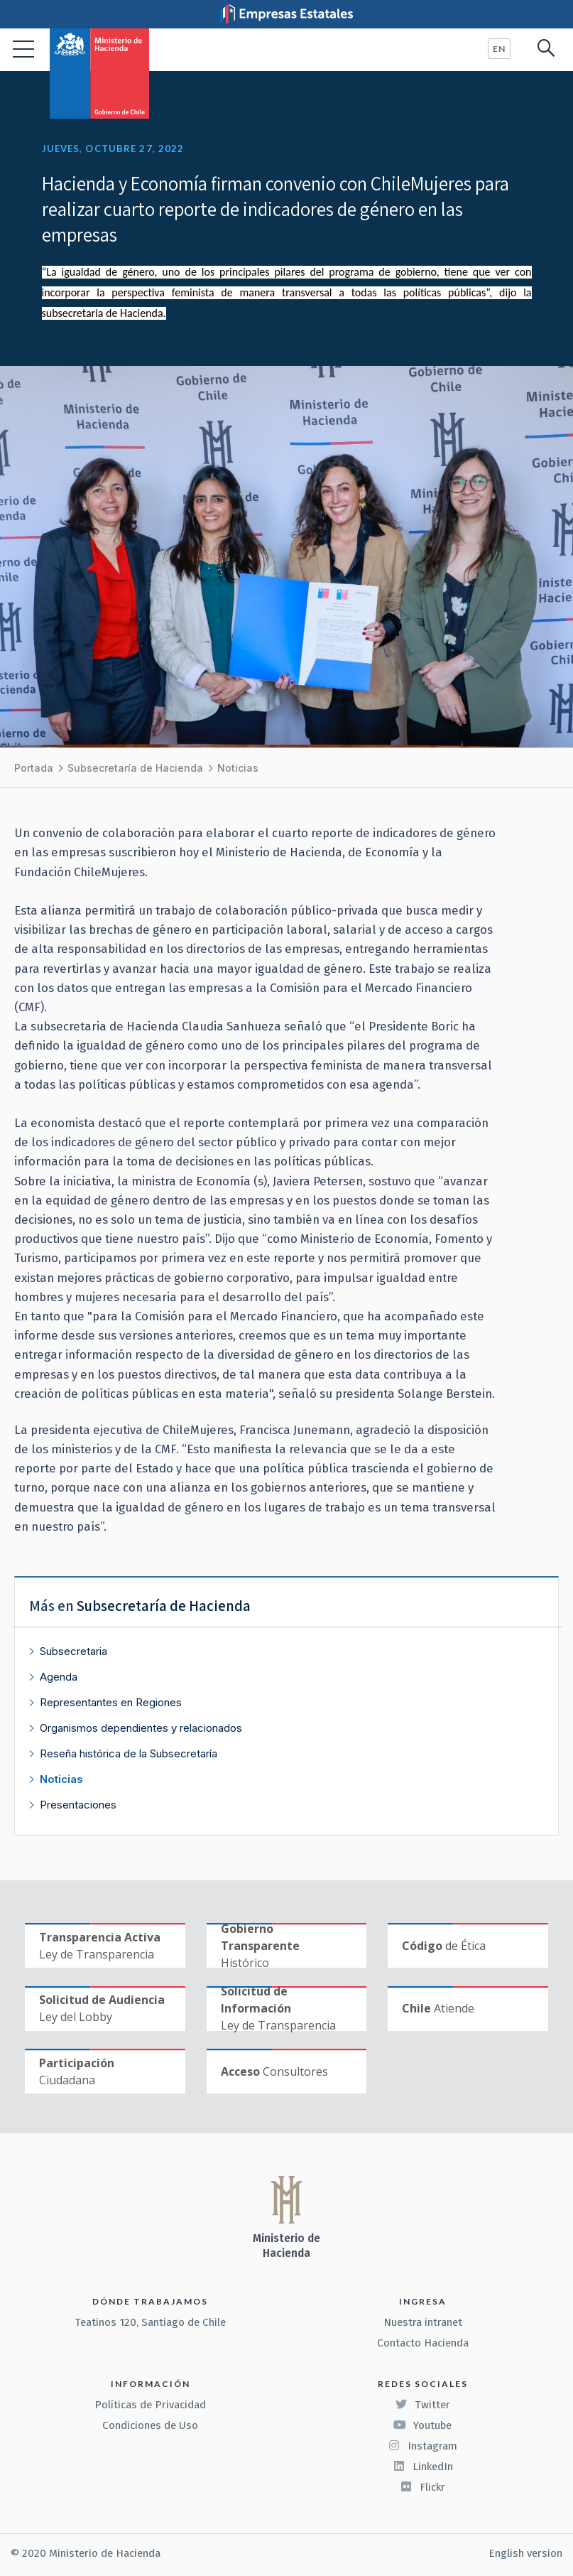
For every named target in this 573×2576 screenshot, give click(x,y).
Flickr (422, 2487)
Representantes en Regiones (111, 1702)
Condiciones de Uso (150, 2425)
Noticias (237, 768)
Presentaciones (78, 1804)
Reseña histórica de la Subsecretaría (128, 1753)
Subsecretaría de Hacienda (135, 768)
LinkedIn (423, 2466)
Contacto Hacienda (423, 2343)
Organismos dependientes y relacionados (141, 1728)
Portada (33, 768)
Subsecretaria (73, 1651)
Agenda (58, 1676)
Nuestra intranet (422, 2322)
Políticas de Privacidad (150, 2404)
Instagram (422, 2446)
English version (525, 2553)
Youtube (422, 2425)
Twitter (422, 2404)
